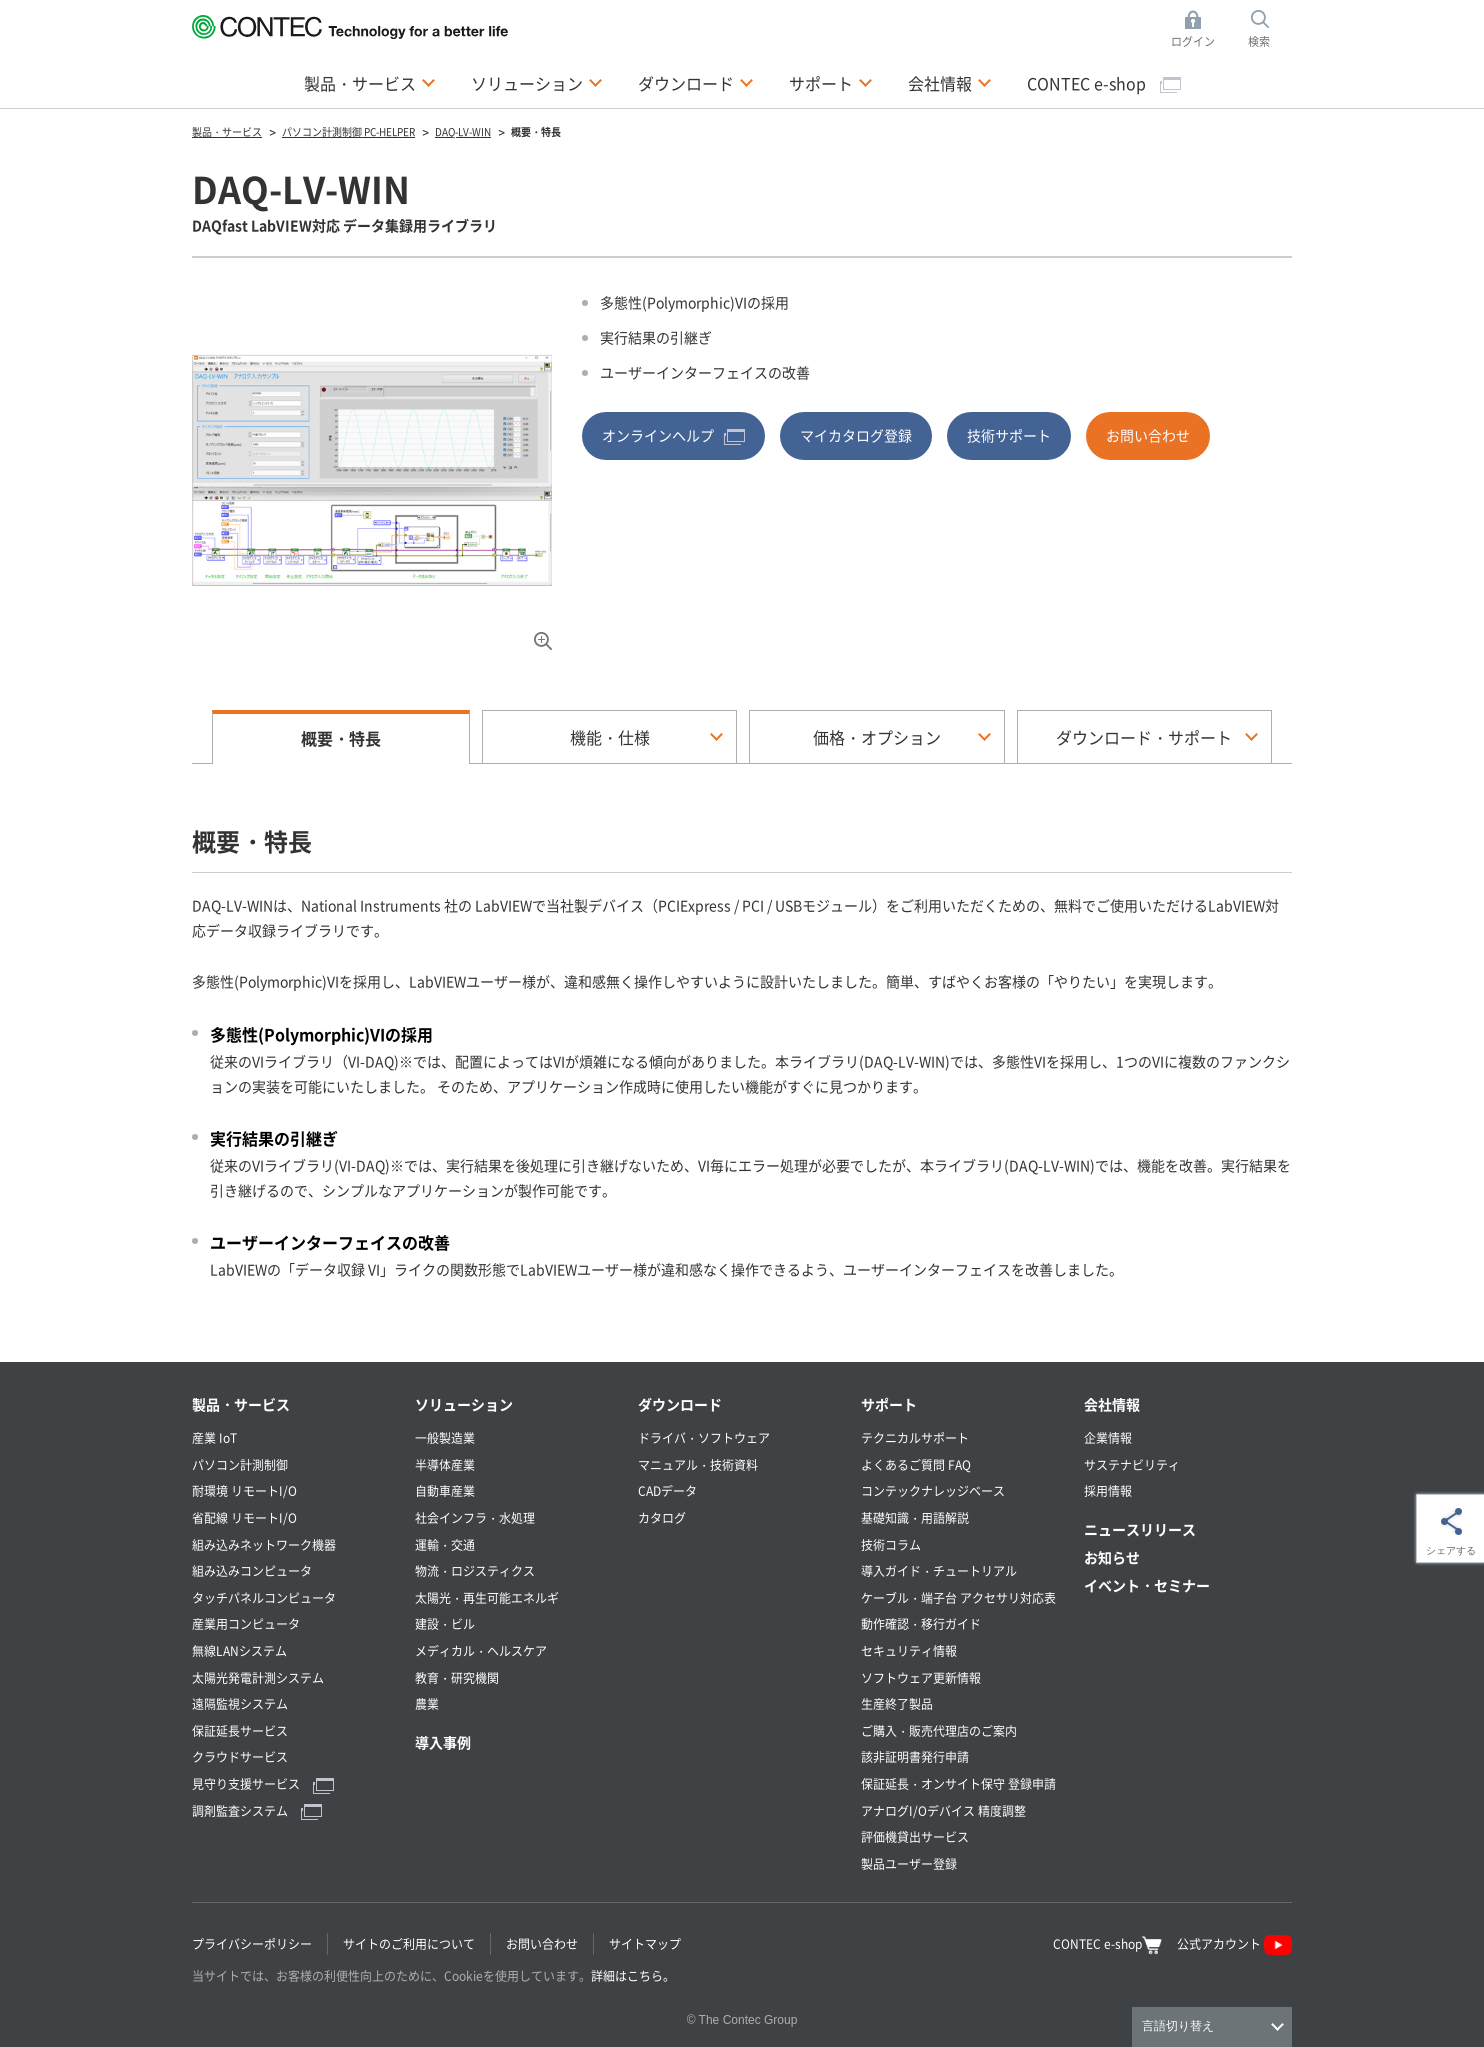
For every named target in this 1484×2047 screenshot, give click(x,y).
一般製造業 (445, 1437)
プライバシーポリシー (252, 1943)
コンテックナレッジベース (933, 1490)
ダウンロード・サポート (1144, 737)
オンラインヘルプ (673, 435)
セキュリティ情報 (909, 1650)
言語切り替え (1178, 2026)
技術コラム (891, 1544)
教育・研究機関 (457, 1677)
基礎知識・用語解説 (915, 1517)
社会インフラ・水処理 (475, 1517)
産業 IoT (214, 1437)
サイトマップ (645, 1943)
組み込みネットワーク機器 (264, 1544)
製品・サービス (241, 1404)
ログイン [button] (1198, 29)
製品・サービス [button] (370, 82)
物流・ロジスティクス (475, 1570)
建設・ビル (445, 1623)
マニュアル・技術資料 (698, 1464)
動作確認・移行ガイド (921, 1623)
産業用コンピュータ (246, 1623)
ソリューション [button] (537, 82)
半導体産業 (445, 1464)
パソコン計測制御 (240, 1464)
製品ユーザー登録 (909, 1863)
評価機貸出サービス (915, 1836)
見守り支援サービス (263, 1783)
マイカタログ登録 (856, 435)
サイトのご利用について (409, 1943)
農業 (427, 1703)
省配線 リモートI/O (244, 1517)
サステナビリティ (1132, 1464)
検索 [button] (1270, 29)
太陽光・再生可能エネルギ (487, 1597)
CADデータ (667, 1490)
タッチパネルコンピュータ (264, 1597)
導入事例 (443, 1742)
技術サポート (1009, 435)
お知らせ (1112, 1557)
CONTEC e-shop (1104, 83)
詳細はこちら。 (633, 1975)
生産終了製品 (897, 1703)
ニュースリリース (1140, 1529)
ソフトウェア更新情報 (921, 1677)
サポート (889, 1404)
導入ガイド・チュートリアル (939, 1570)
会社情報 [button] (950, 82)
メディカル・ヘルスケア (481, 1650)
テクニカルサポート (915, 1437)
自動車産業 (445, 1490)
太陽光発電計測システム (258, 1677)
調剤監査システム (257, 1810)
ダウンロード (680, 1404)
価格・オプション (877, 737)
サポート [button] (831, 82)
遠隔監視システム (240, 1703)
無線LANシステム (239, 1650)
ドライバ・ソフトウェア (704, 1437)
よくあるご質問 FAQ (916, 1464)
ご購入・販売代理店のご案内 (939, 1730)
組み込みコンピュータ (252, 1570)
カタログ (662, 1517)
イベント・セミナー (1147, 1585)
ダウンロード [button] (696, 82)
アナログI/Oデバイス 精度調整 (943, 1810)
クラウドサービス (240, 1756)
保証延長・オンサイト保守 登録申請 (958, 1783)
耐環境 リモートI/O (244, 1490)
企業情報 (1108, 1437)
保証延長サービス (240, 1730)
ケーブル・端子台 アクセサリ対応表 (958, 1597)
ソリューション (464, 1404)
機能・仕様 (610, 737)
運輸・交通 (445, 1544)
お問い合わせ (1148, 435)
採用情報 (1108, 1490)
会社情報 (1112, 1404)
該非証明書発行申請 (915, 1756)
